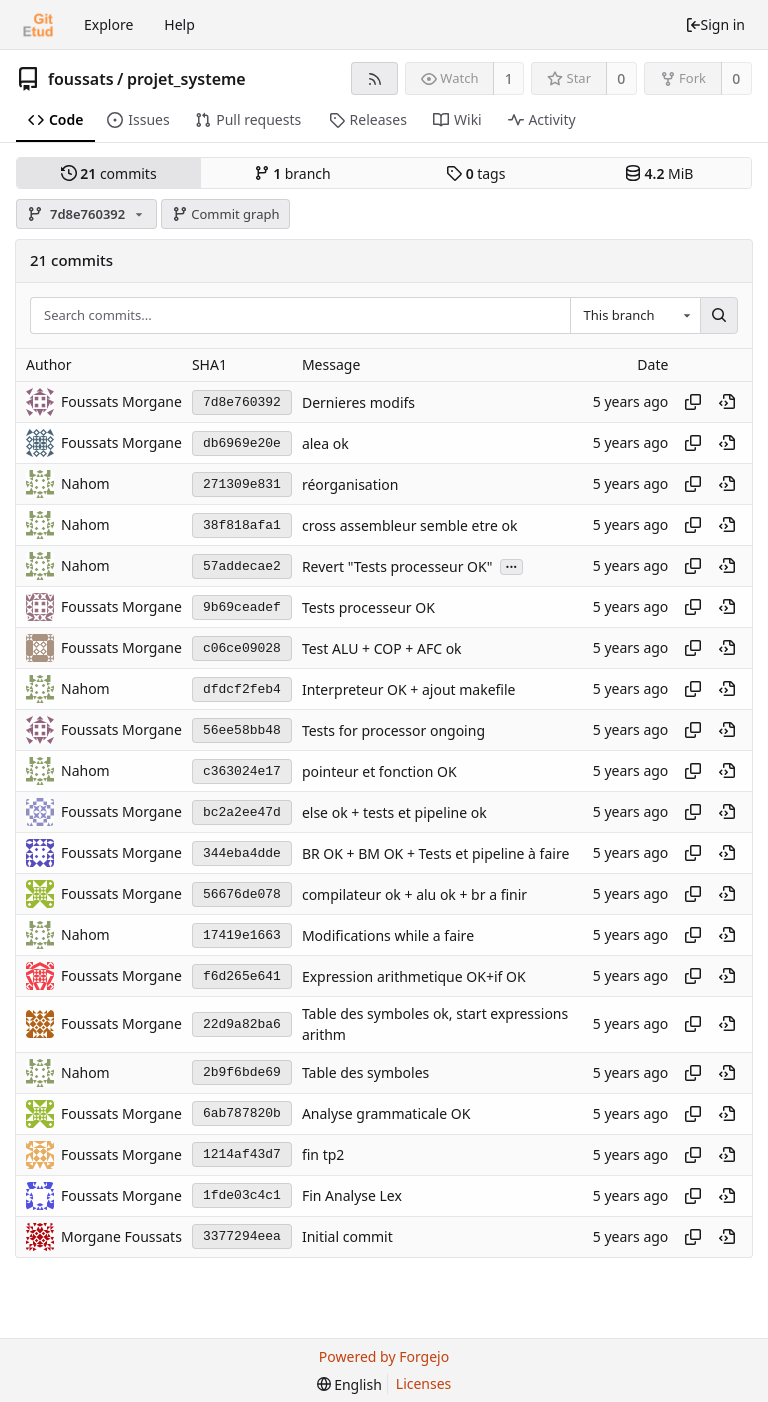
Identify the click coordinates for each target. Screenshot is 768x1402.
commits (109, 173)
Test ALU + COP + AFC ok (382, 648)
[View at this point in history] (727, 402)
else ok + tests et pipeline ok (394, 812)
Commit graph (226, 214)
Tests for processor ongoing (393, 730)
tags (475, 173)
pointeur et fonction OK (379, 771)
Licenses (424, 1383)
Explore (108, 24)
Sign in (715, 24)
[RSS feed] (374, 78)
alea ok (325, 443)
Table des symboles (365, 1072)
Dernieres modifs (358, 402)
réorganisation (350, 484)
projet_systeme (186, 79)
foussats (81, 79)
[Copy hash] (693, 402)
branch (292, 173)
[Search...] (719, 316)
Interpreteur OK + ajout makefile (409, 689)
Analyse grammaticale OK (386, 1113)
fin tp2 (323, 1154)
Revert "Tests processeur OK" (397, 566)
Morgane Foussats (121, 1236)
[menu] (349, 1384)
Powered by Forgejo (384, 1356)
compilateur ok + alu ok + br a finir (414, 894)
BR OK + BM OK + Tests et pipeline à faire (435, 853)
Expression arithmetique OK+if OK (414, 976)
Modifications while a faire (388, 935)
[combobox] (635, 316)
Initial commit (347, 1236)
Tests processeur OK (368, 607)
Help (179, 24)
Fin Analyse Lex (352, 1195)
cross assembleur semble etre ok (410, 525)
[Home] (38, 25)
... (512, 565)
